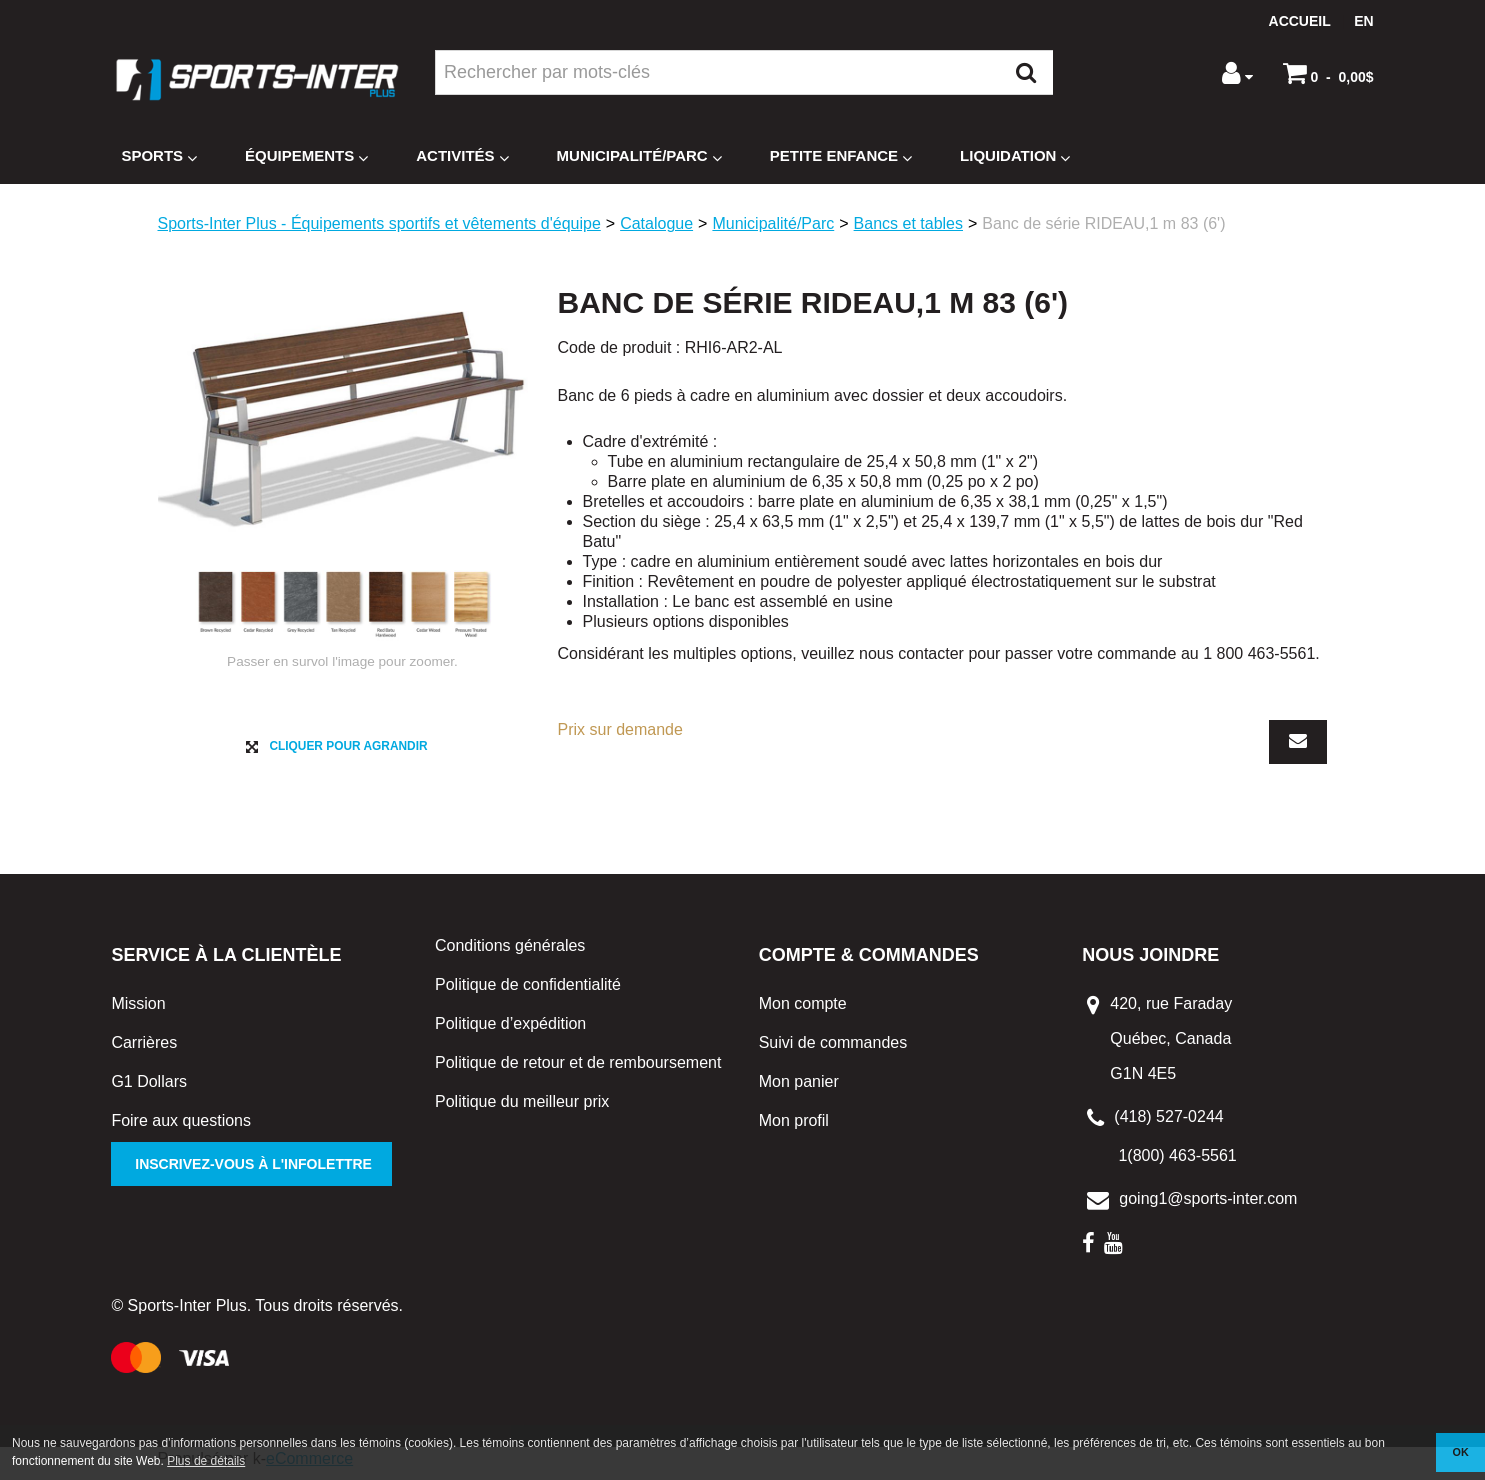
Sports (159, 156)
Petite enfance (841, 156)
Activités (462, 156)
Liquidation (1015, 156)
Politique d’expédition (510, 1031)
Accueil (1300, 21)
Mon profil (794, 1129)
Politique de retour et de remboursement (578, 1070)
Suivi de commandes (833, 1051)
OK (1461, 1452)
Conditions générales (510, 953)
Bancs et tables (908, 223)
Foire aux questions (181, 1129)
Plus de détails (206, 1461)
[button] (1328, 73)
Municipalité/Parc (639, 156)
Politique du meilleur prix (522, 1109)
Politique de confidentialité (528, 992)
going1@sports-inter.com (1208, 1207)
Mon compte (803, 1012)
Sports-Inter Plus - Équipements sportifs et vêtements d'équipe (379, 223)
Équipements (306, 156)
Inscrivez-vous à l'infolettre (251, 1173)
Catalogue (656, 223)
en (1363, 21)
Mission (138, 1012)
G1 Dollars (149, 1090)
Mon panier (799, 1090)
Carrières (144, 1051)
